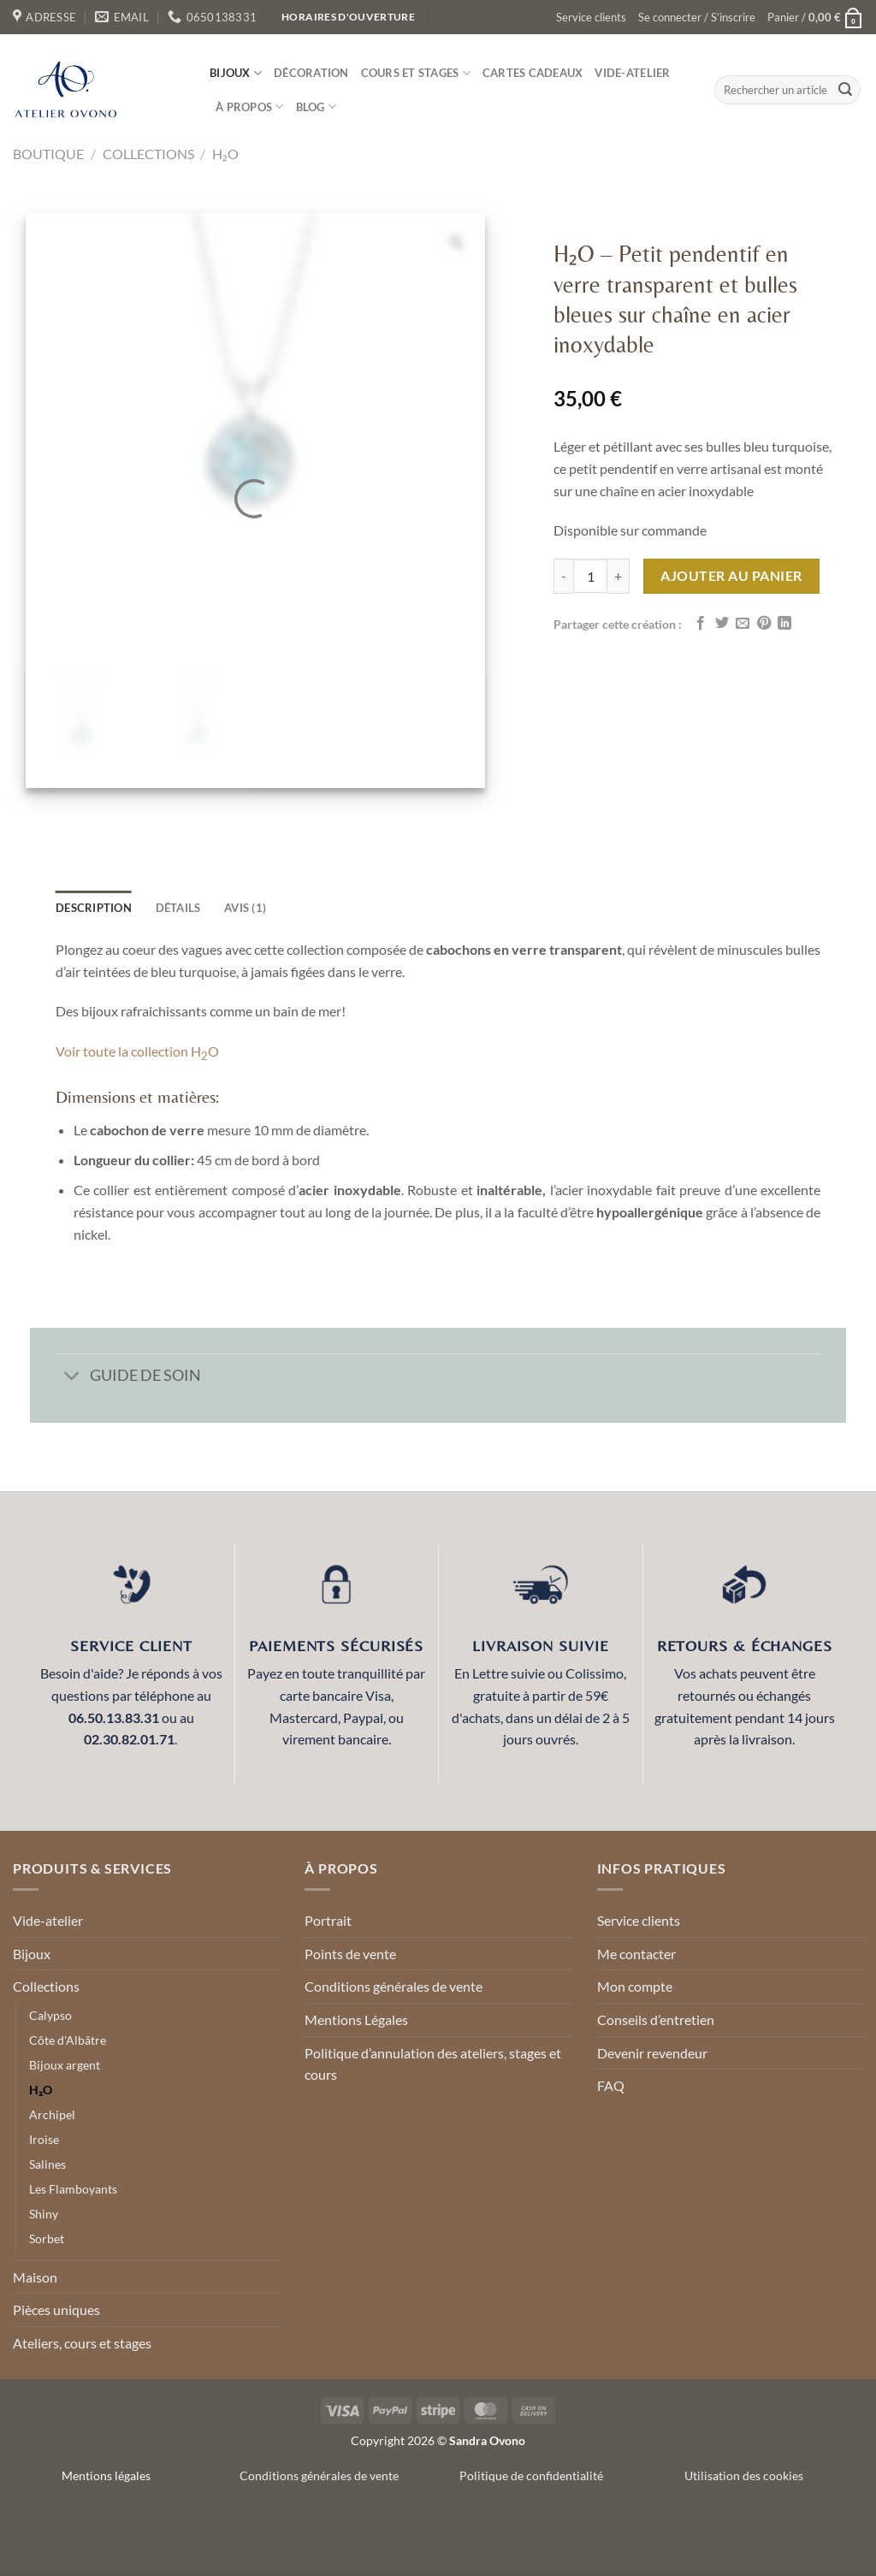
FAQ (610, 2085)
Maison (35, 2277)
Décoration (311, 73)
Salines (47, 2164)
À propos (250, 106)
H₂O (225, 153)
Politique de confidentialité (531, 2475)
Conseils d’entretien (655, 2019)
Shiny (43, 2213)
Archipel (52, 2114)
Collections (148, 153)
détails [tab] (178, 908)
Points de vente (350, 1953)
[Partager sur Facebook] (700, 623)
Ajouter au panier (731, 575)
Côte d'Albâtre (67, 2040)
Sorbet (46, 2238)
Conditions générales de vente (393, 1986)
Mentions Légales (356, 2019)
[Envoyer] (845, 89)
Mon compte (634, 1986)
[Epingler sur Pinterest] (764, 623)
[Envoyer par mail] (742, 623)
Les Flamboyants (73, 2189)
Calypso (50, 2015)
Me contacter (636, 1953)
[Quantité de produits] (590, 576)
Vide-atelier (632, 73)
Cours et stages (416, 73)
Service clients (591, 17)
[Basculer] (72, 1377)
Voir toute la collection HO (137, 1051)
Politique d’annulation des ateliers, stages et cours (433, 2064)
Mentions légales (106, 2475)
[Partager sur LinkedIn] (784, 623)
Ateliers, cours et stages (82, 2343)
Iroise (44, 2139)
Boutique (48, 153)
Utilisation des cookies (743, 2475)
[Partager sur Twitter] (722, 623)
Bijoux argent (64, 2065)
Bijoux (236, 73)
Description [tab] (94, 908)
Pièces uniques (56, 2309)
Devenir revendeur (652, 2053)
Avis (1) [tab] (245, 908)
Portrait (328, 1920)
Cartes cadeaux (532, 73)
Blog (316, 106)
